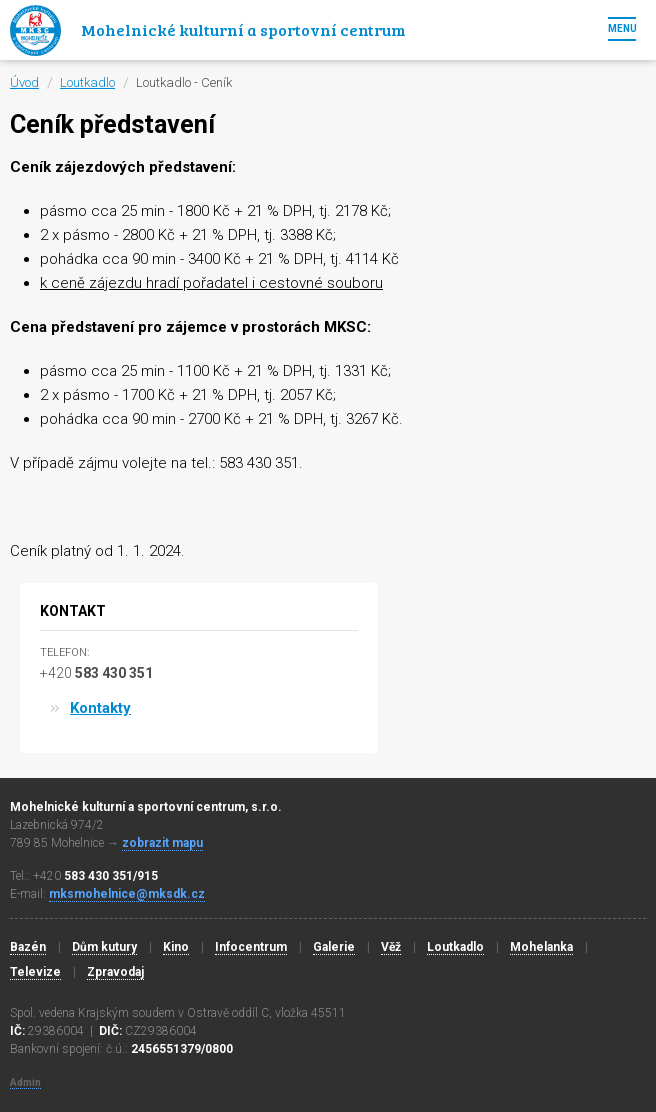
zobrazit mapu (162, 843)
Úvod (24, 82)
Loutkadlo (87, 82)
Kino (176, 947)
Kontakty (100, 708)
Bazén (28, 947)
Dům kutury (104, 947)
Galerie (334, 947)
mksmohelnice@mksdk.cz (127, 894)
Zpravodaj (115, 972)
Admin (25, 1082)
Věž (391, 947)
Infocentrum (251, 947)
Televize (35, 972)
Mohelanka (541, 947)
